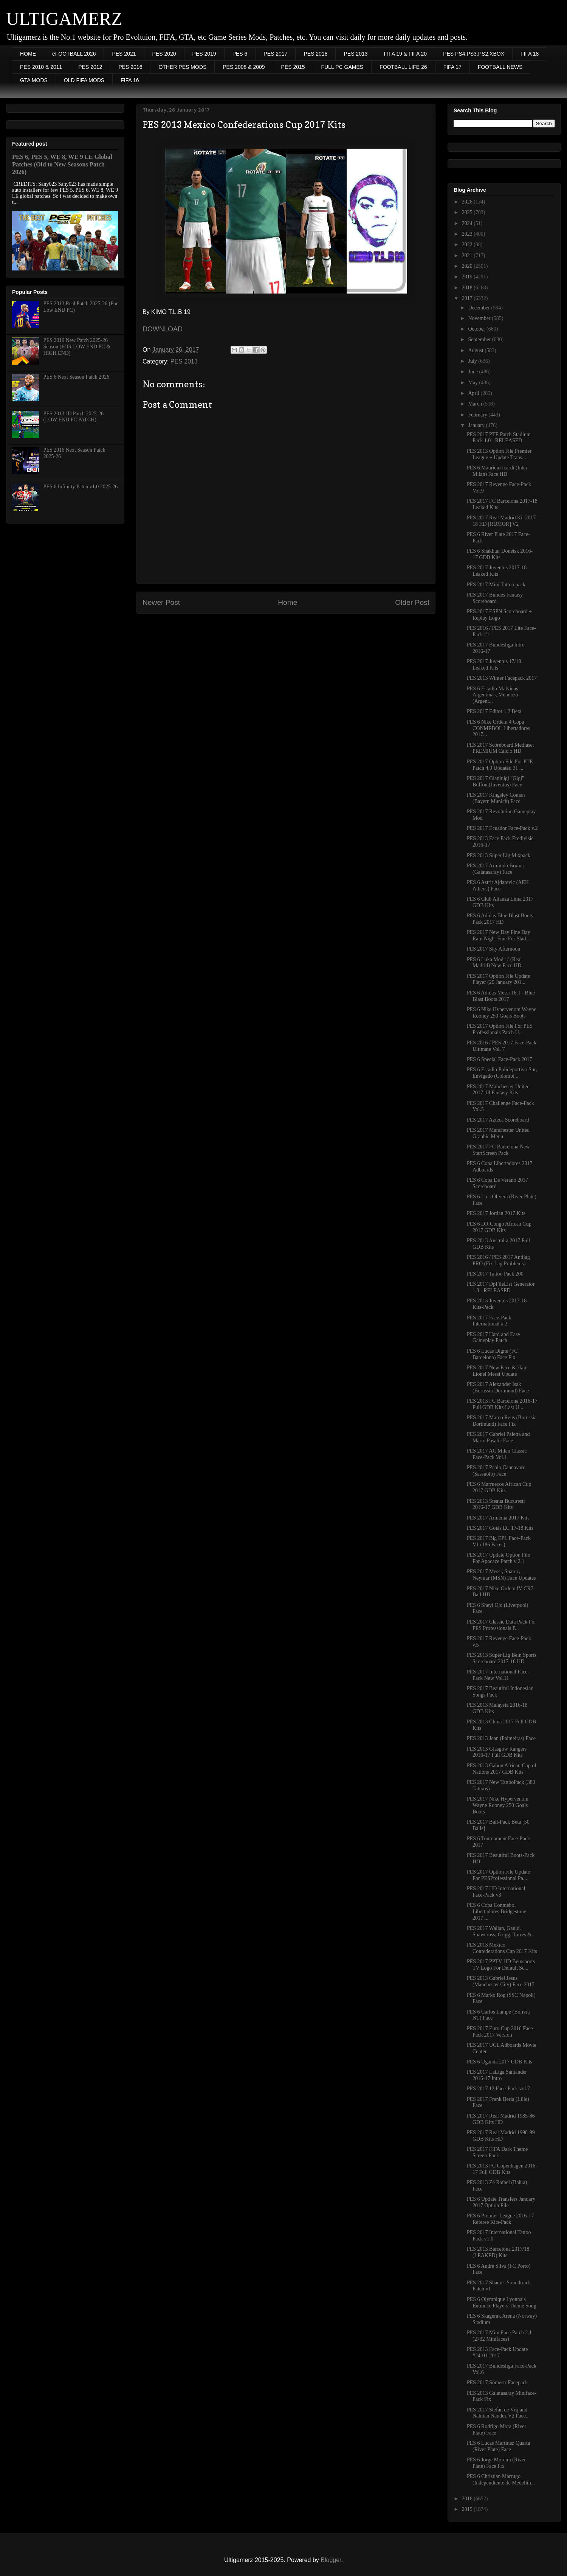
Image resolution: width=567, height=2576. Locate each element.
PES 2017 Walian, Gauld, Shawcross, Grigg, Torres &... (501, 1931)
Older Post (412, 602)
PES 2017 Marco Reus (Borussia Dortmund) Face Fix (501, 1421)
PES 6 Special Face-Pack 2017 (499, 1059)
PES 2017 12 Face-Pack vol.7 (498, 2088)
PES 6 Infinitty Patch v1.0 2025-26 (80, 486)
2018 (468, 288)
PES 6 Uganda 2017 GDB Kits (499, 2062)
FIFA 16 (130, 80)
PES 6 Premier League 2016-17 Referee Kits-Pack (500, 2219)
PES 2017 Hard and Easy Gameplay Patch (494, 1338)
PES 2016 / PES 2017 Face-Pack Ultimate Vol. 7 (501, 1046)
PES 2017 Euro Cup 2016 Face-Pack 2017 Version (500, 2032)
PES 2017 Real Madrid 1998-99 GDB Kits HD (501, 2136)
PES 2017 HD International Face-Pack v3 (496, 1892)
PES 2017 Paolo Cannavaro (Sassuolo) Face (496, 1471)
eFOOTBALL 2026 (74, 54)
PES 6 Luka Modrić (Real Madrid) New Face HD (494, 963)
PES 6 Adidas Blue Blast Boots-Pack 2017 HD (501, 919)
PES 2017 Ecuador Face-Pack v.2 (502, 828)
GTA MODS (34, 80)
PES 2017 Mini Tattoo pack (496, 584)
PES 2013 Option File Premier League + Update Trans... (499, 454)
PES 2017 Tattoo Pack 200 (495, 1274)
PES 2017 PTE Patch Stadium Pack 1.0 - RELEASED (499, 438)
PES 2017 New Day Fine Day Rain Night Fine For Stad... (498, 935)
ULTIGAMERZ (64, 19)
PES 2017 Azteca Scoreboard (498, 1120)
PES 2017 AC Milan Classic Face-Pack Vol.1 (497, 1454)
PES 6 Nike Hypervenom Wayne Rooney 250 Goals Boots (501, 1013)
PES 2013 (355, 54)
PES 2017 (275, 54)
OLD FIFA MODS (84, 80)
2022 (468, 244)
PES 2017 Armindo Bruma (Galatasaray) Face (495, 869)
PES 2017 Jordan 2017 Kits (496, 1213)
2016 (468, 2498)
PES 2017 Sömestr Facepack (497, 2382)
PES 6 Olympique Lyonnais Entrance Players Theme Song (501, 2302)
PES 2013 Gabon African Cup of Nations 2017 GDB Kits (501, 1769)
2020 (468, 266)
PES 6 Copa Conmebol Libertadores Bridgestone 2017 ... (496, 1911)
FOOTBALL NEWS (500, 67)
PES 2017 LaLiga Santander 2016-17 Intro (497, 2075)
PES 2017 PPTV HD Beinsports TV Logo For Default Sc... (501, 1965)
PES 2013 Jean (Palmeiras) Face (501, 1738)
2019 (468, 277)
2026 (468, 202)
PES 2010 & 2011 (41, 67)
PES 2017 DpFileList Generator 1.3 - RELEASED (500, 1287)
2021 (468, 255)
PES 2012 (90, 67)
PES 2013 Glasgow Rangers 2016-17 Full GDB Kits (497, 1752)
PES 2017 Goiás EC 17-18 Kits (500, 1528)
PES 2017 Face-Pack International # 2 (489, 1321)
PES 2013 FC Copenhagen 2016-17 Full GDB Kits (502, 2169)
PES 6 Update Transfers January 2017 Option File (501, 2202)
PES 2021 (124, 54)
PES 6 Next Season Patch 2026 (76, 377)
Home (287, 602)
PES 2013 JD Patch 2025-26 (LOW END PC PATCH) (73, 417)
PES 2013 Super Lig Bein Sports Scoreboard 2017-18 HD (501, 1658)
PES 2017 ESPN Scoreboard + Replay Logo (499, 615)
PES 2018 (315, 54)
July (473, 361)
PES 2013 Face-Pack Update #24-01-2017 (497, 2352)
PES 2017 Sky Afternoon (493, 949)
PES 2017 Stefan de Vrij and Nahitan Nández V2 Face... (498, 2413)
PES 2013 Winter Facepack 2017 (502, 678)
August (476, 350)
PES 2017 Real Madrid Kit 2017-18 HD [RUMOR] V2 (502, 521)
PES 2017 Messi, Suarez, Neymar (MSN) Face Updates (501, 1575)
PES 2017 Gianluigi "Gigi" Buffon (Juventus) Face (495, 781)
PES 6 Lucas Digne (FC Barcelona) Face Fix (492, 1354)
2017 (468, 298)
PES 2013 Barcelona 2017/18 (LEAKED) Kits (498, 2252)
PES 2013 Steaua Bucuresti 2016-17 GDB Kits (496, 1504)
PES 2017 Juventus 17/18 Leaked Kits (494, 665)
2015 (468, 2509)
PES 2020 (164, 54)
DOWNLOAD (163, 329)
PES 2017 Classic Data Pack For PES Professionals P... (501, 1625)
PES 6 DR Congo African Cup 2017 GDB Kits (499, 1227)
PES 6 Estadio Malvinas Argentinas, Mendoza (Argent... (492, 695)
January (477, 425)
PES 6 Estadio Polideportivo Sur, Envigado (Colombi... (502, 1073)
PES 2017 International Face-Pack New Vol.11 (498, 1675)
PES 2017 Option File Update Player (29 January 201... (498, 979)
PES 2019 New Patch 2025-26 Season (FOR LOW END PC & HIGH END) (76, 346)
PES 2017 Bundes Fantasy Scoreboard (495, 598)
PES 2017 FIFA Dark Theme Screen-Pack (497, 2152)
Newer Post (161, 602)
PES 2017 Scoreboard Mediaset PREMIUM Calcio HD (500, 748)
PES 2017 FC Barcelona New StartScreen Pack (498, 1150)
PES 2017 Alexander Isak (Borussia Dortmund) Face (498, 1387)
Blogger (331, 2560)
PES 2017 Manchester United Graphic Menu (498, 1133)
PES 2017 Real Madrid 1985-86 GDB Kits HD (501, 2119)
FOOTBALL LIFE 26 (403, 67)
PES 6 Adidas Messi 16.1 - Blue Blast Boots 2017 (501, 996)
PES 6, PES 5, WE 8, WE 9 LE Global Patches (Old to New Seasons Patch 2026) (62, 164)
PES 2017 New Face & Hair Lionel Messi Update (497, 1371)
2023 (468, 234)
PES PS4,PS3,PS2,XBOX (473, 54)
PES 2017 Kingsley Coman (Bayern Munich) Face (496, 798)
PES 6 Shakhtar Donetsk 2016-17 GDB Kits (500, 554)
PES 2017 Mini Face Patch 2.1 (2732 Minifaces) (499, 2336)
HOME (28, 54)
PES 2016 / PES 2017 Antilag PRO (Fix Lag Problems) (498, 1260)
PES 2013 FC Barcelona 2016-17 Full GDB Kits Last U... (502, 1404)
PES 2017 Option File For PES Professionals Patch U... (500, 1029)
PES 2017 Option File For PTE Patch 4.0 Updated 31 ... (500, 765)
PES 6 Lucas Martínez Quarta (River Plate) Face (498, 2446)
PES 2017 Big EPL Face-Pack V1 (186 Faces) (499, 1541)
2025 (468, 212)
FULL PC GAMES (342, 67)
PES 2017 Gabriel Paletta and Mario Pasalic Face (498, 1437)
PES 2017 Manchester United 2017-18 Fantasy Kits (498, 1090)
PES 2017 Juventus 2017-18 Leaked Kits (497, 571)
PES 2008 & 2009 (244, 67)
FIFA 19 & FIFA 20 (405, 54)
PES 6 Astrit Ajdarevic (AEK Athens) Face (498, 885)
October (477, 329)
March (475, 404)
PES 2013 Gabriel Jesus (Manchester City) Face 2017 (500, 1981)
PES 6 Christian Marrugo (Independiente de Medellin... (501, 2479)
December (479, 308)
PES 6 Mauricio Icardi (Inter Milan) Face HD (497, 471)
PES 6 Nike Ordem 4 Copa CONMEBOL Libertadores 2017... (498, 728)
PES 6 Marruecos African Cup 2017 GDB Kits (499, 1487)
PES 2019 (204, 54)
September (480, 339)
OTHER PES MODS (182, 67)
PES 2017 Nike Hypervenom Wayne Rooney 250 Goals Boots (497, 1805)
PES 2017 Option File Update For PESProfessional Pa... (498, 1875)
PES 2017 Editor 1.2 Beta (494, 711)
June (473, 371)
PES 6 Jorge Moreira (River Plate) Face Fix (496, 2463)
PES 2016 (130, 67)
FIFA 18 (530, 54)
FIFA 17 (452, 67)
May (473, 382)
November (480, 318)
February (478, 415)
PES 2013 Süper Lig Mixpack (498, 855)
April (474, 393)
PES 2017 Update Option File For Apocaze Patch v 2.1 (498, 1558)
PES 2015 (293, 67)
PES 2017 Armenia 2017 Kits (498, 1518)
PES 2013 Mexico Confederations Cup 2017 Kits (502, 1948)
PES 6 (240, 54)
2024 (468, 223)
